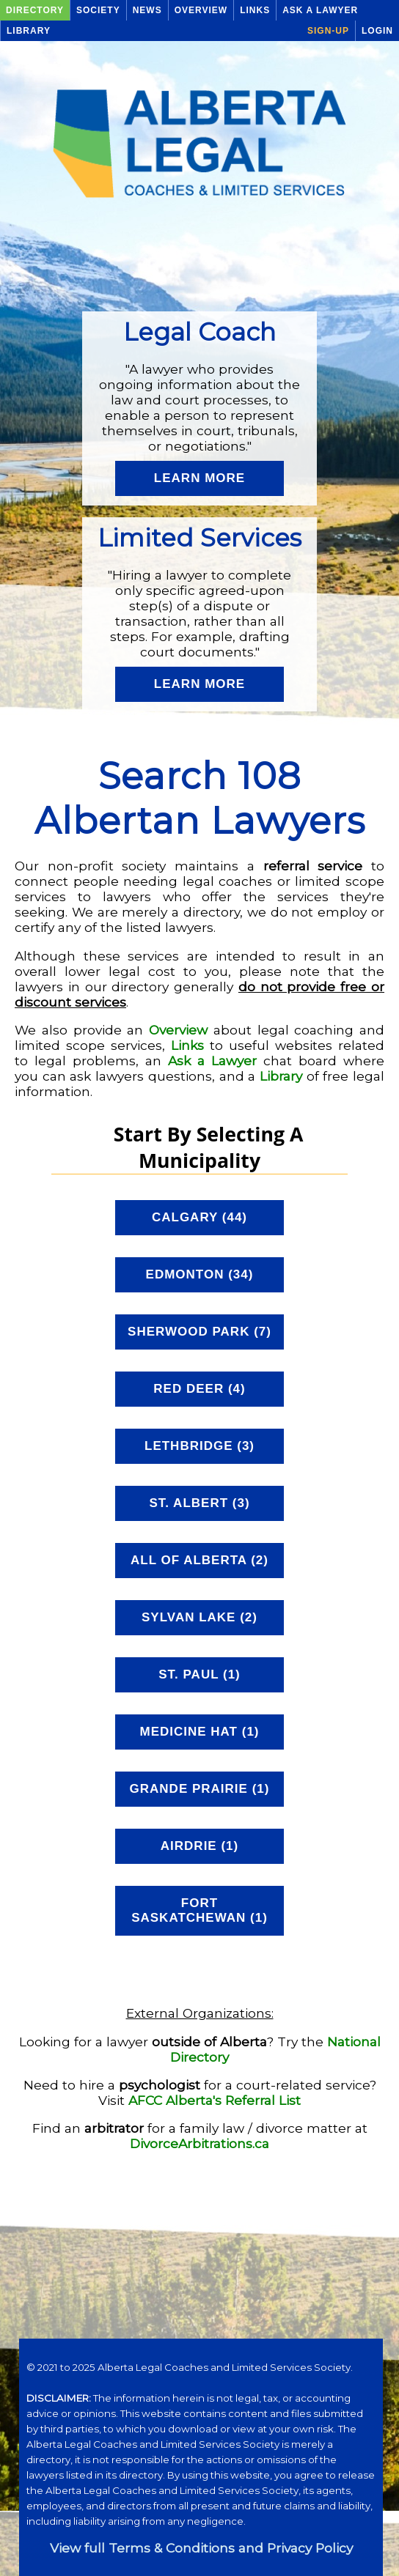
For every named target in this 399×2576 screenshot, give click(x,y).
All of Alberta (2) (199, 1560)
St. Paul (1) (199, 1674)
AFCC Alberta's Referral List (214, 2100)
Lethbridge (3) (199, 1446)
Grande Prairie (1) (200, 1789)
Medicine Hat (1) (199, 1732)
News (147, 10)
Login (377, 31)
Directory (35, 10)
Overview (201, 10)
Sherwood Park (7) (199, 1332)
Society (98, 10)
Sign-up (328, 31)
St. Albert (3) (199, 1503)
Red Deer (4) (199, 1389)
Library (29, 31)
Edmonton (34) (200, 1274)
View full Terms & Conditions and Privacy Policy (201, 2547)
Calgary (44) (199, 1217)
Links (255, 10)
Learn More (199, 478)
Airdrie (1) (199, 1846)
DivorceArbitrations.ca (199, 2143)
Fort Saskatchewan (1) (199, 1910)
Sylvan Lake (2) (199, 1617)
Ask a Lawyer (320, 10)
